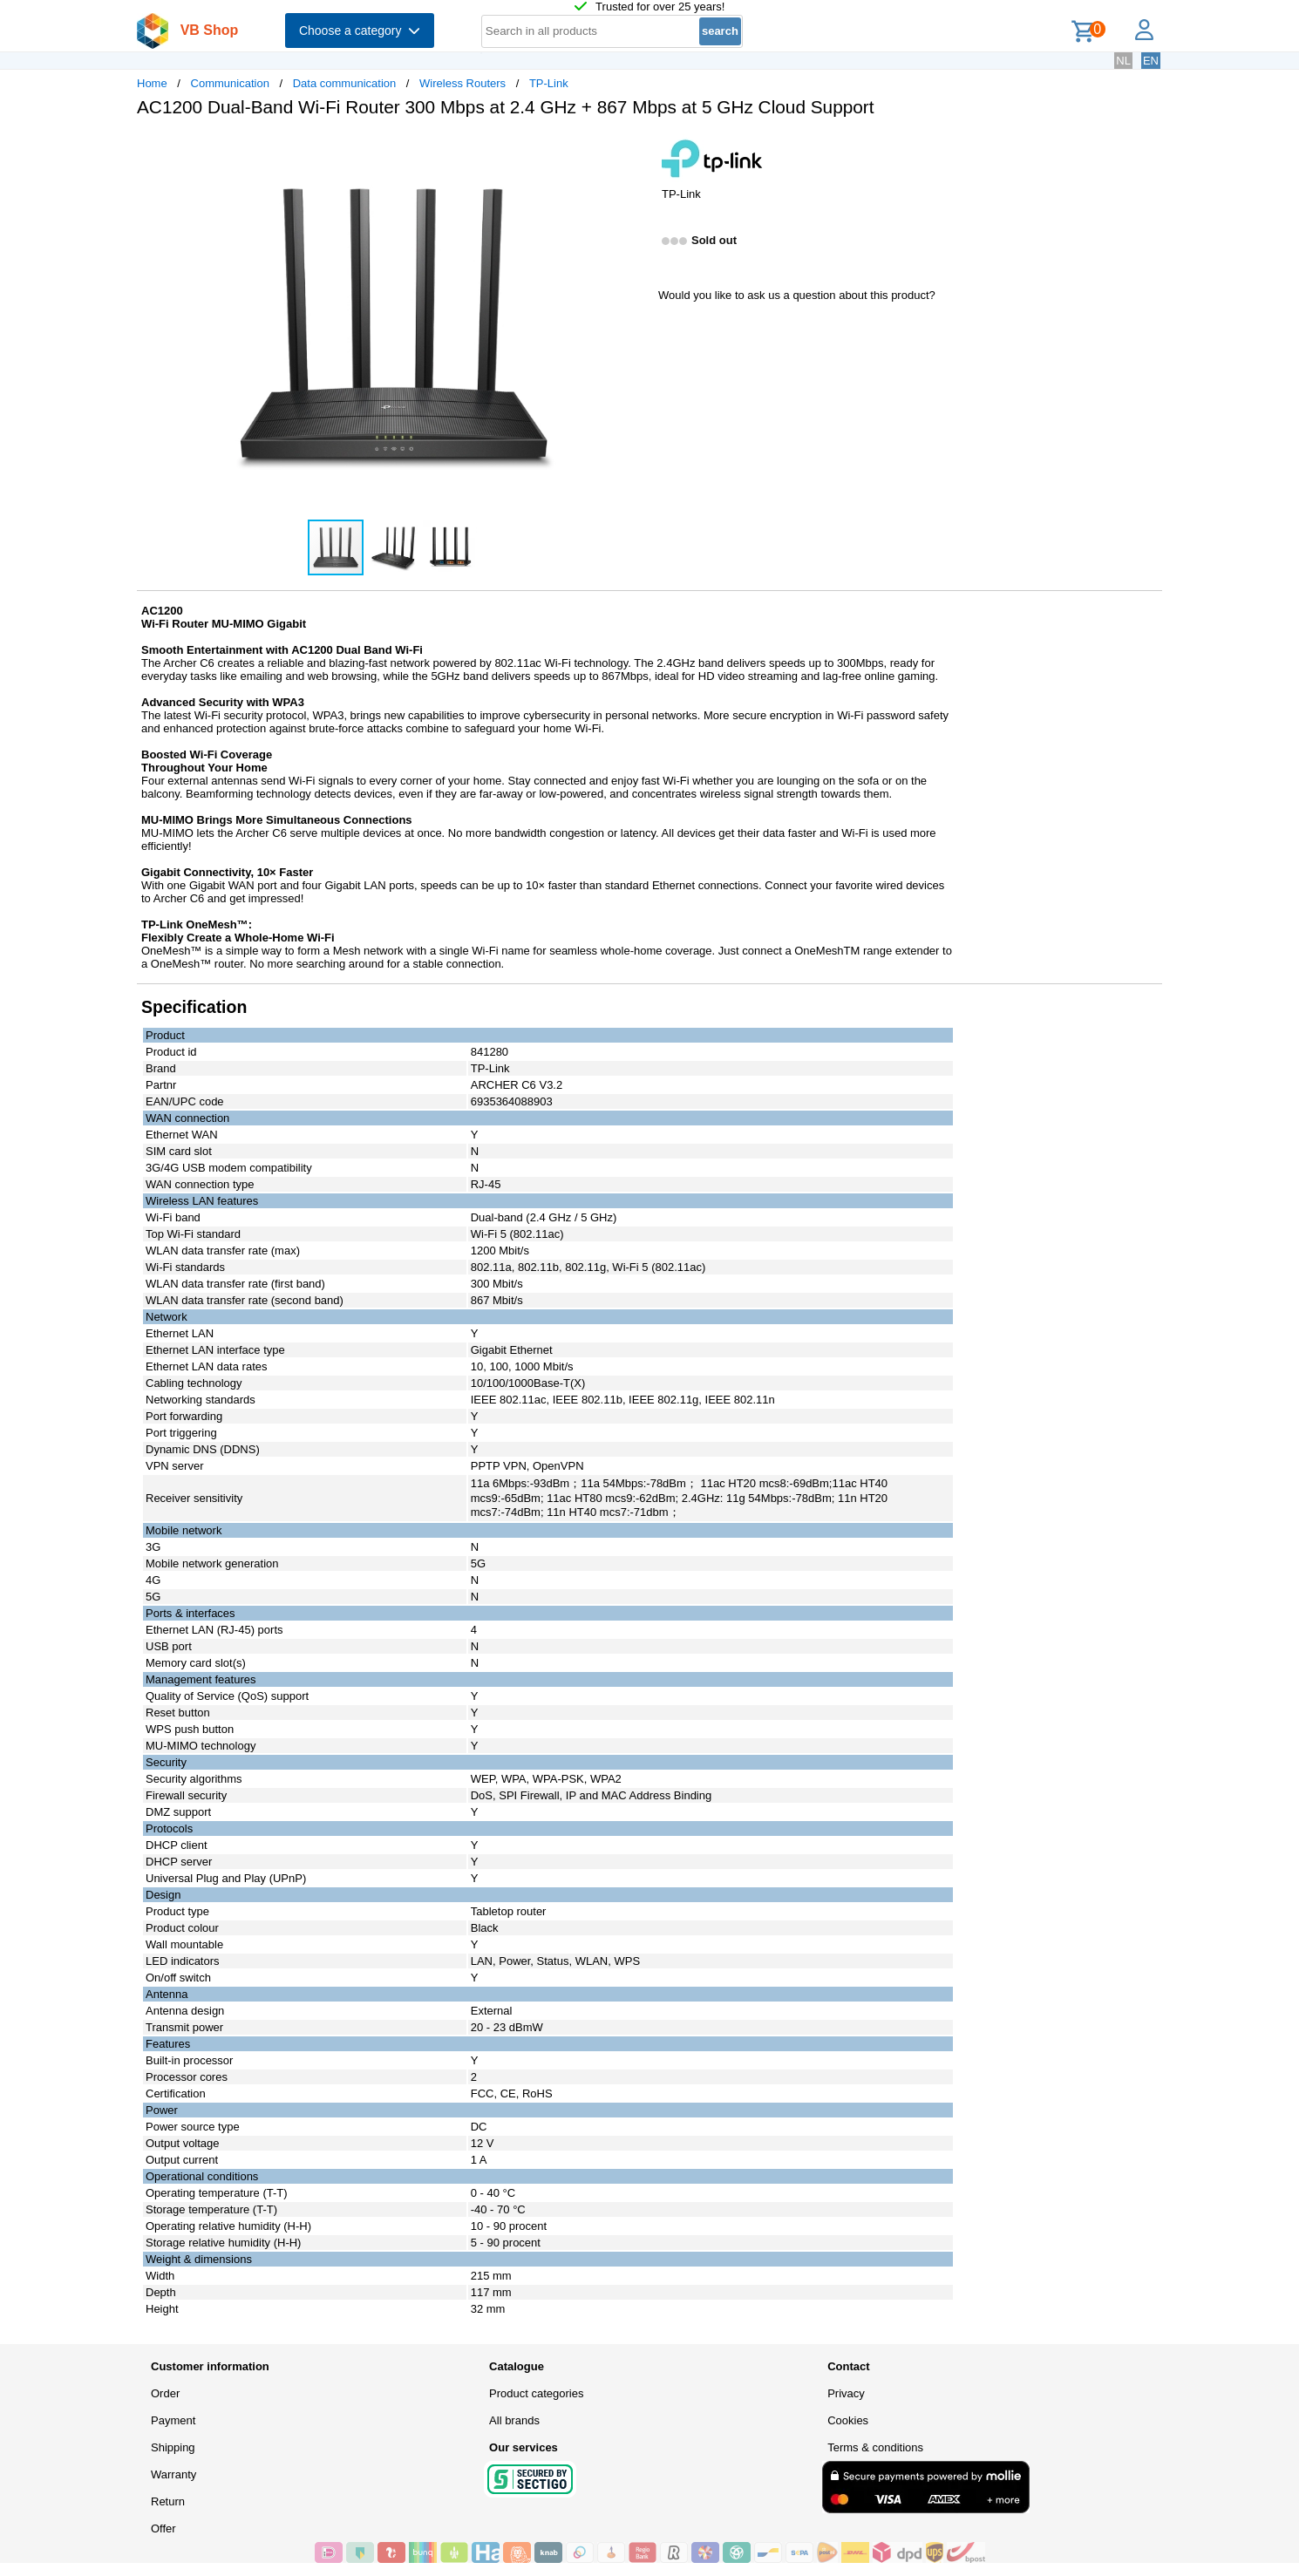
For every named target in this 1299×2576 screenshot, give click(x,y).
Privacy (846, 2393)
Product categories (536, 2393)
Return (168, 2501)
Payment (173, 2420)
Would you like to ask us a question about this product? (796, 295)
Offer (163, 2528)
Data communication (345, 83)
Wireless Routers (462, 83)
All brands (514, 2420)
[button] (634, 149)
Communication (230, 83)
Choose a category (359, 30)
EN (1151, 60)
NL (1123, 60)
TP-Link (548, 83)
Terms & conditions (875, 2447)
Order (165, 2393)
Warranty (173, 2474)
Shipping (173, 2447)
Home (152, 83)
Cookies (847, 2420)
